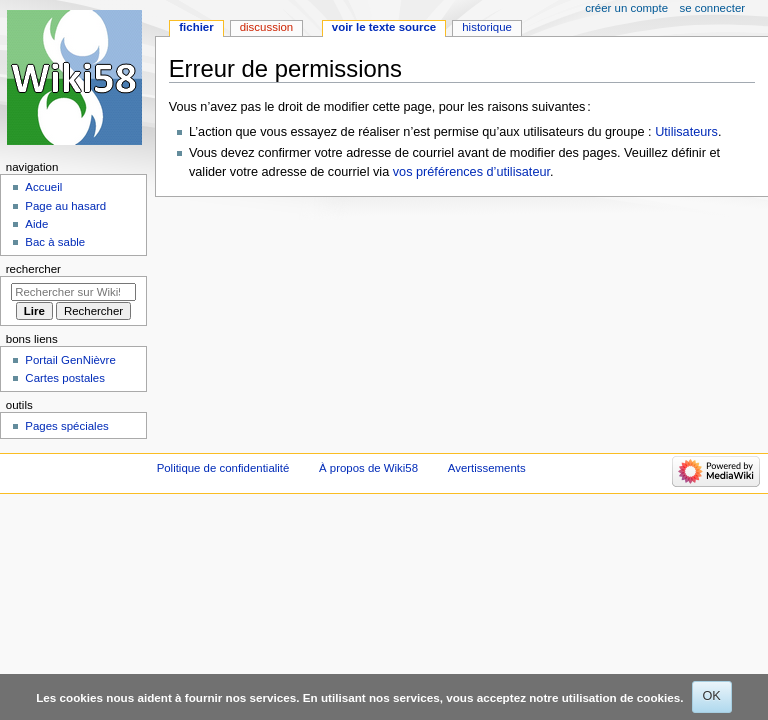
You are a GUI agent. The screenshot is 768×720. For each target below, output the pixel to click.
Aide (36, 224)
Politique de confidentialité (223, 468)
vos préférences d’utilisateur (471, 172)
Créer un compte (626, 8)
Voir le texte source (384, 27)
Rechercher (33, 269)
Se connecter (713, 8)
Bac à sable (55, 242)
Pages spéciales (66, 426)
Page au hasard (65, 206)
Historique (487, 27)
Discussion (266, 27)
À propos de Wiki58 (368, 468)
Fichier (196, 27)
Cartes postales (65, 378)
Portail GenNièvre (70, 360)
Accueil (43, 187)
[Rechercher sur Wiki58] (73, 292)
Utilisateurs (686, 132)
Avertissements (487, 468)
